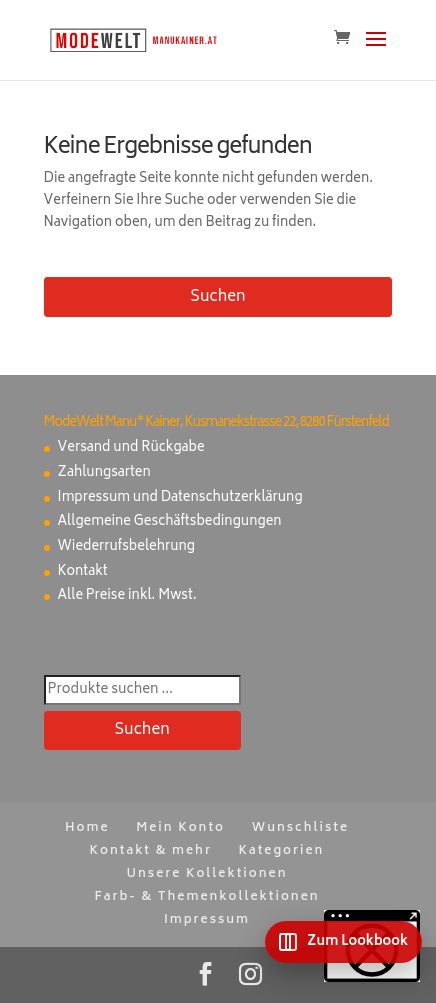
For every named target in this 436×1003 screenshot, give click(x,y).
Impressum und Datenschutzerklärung (180, 498)
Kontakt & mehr (151, 851)
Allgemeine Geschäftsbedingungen (170, 522)
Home (87, 828)
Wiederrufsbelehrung (126, 547)
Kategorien (282, 851)
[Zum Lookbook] (343, 942)
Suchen (217, 297)
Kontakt (83, 572)
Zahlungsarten (104, 473)
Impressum (207, 920)
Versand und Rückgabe (131, 448)
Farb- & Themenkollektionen (206, 897)
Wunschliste (300, 828)
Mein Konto (180, 828)
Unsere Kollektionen (207, 874)
